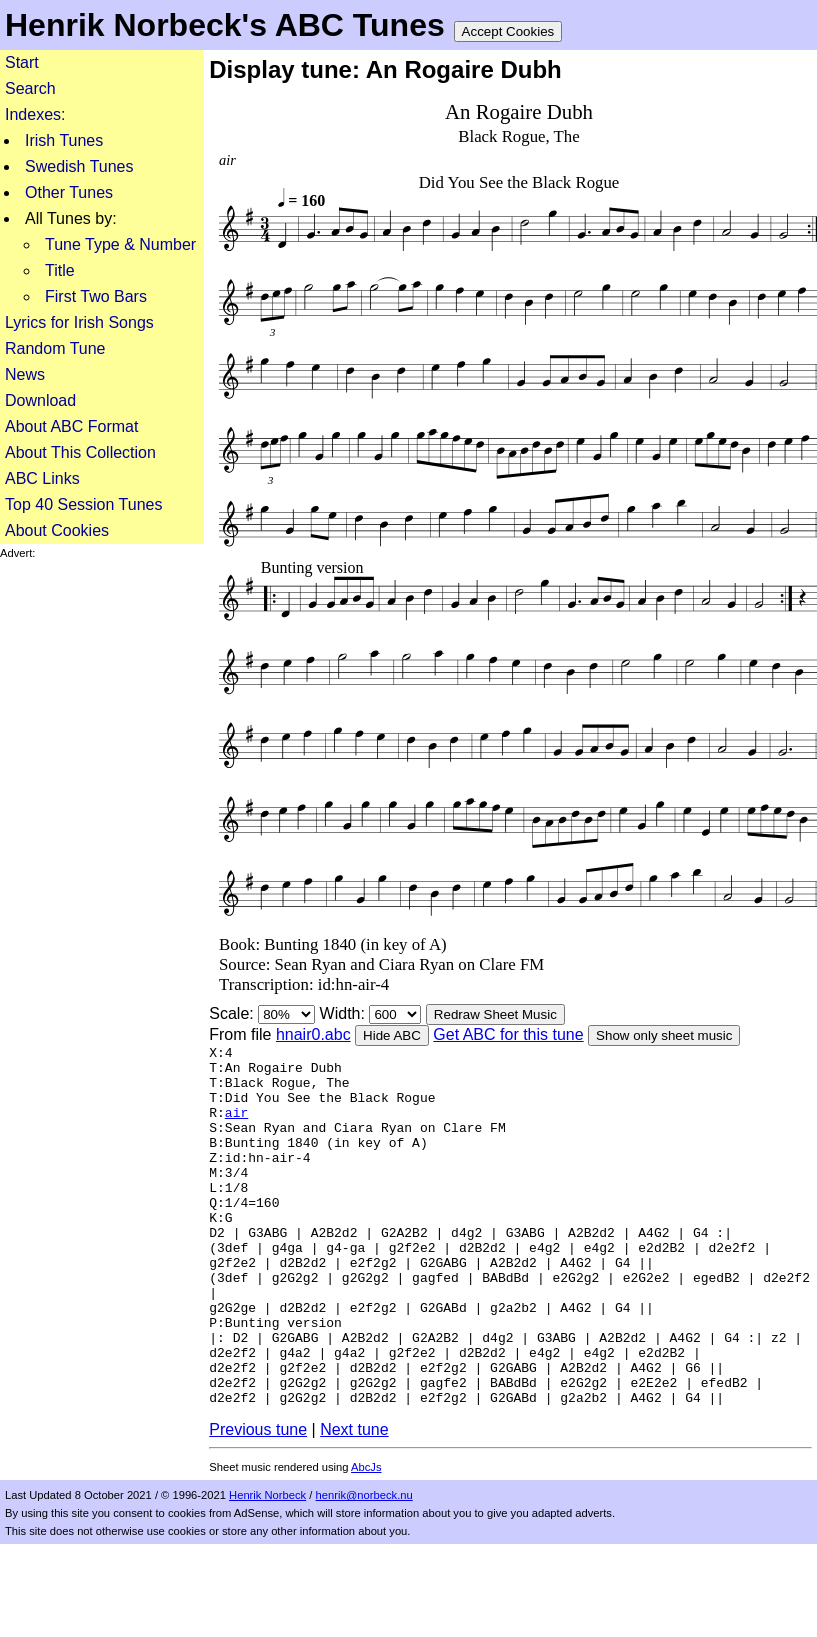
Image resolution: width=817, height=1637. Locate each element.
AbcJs (366, 1542)
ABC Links (42, 478)
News (25, 374)
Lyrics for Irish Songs (79, 322)
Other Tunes (69, 192)
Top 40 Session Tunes (83, 504)
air (236, 1127)
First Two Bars (96, 296)
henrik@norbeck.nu (364, 1570)
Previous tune (258, 1504)
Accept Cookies (508, 31)
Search (30, 88)
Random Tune (55, 348)
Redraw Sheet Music (495, 1014)
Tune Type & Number (120, 244)
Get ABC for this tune (508, 1034)
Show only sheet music (664, 1035)
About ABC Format (71, 426)
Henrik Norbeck (267, 1570)
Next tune (354, 1504)
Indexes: (35, 114)
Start (22, 62)
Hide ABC (392, 1035)
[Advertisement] (96, 860)
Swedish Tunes (79, 166)
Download (40, 400)
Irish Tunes (64, 140)
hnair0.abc (313, 1034)
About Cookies (57, 530)
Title (60, 270)
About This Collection (80, 452)
